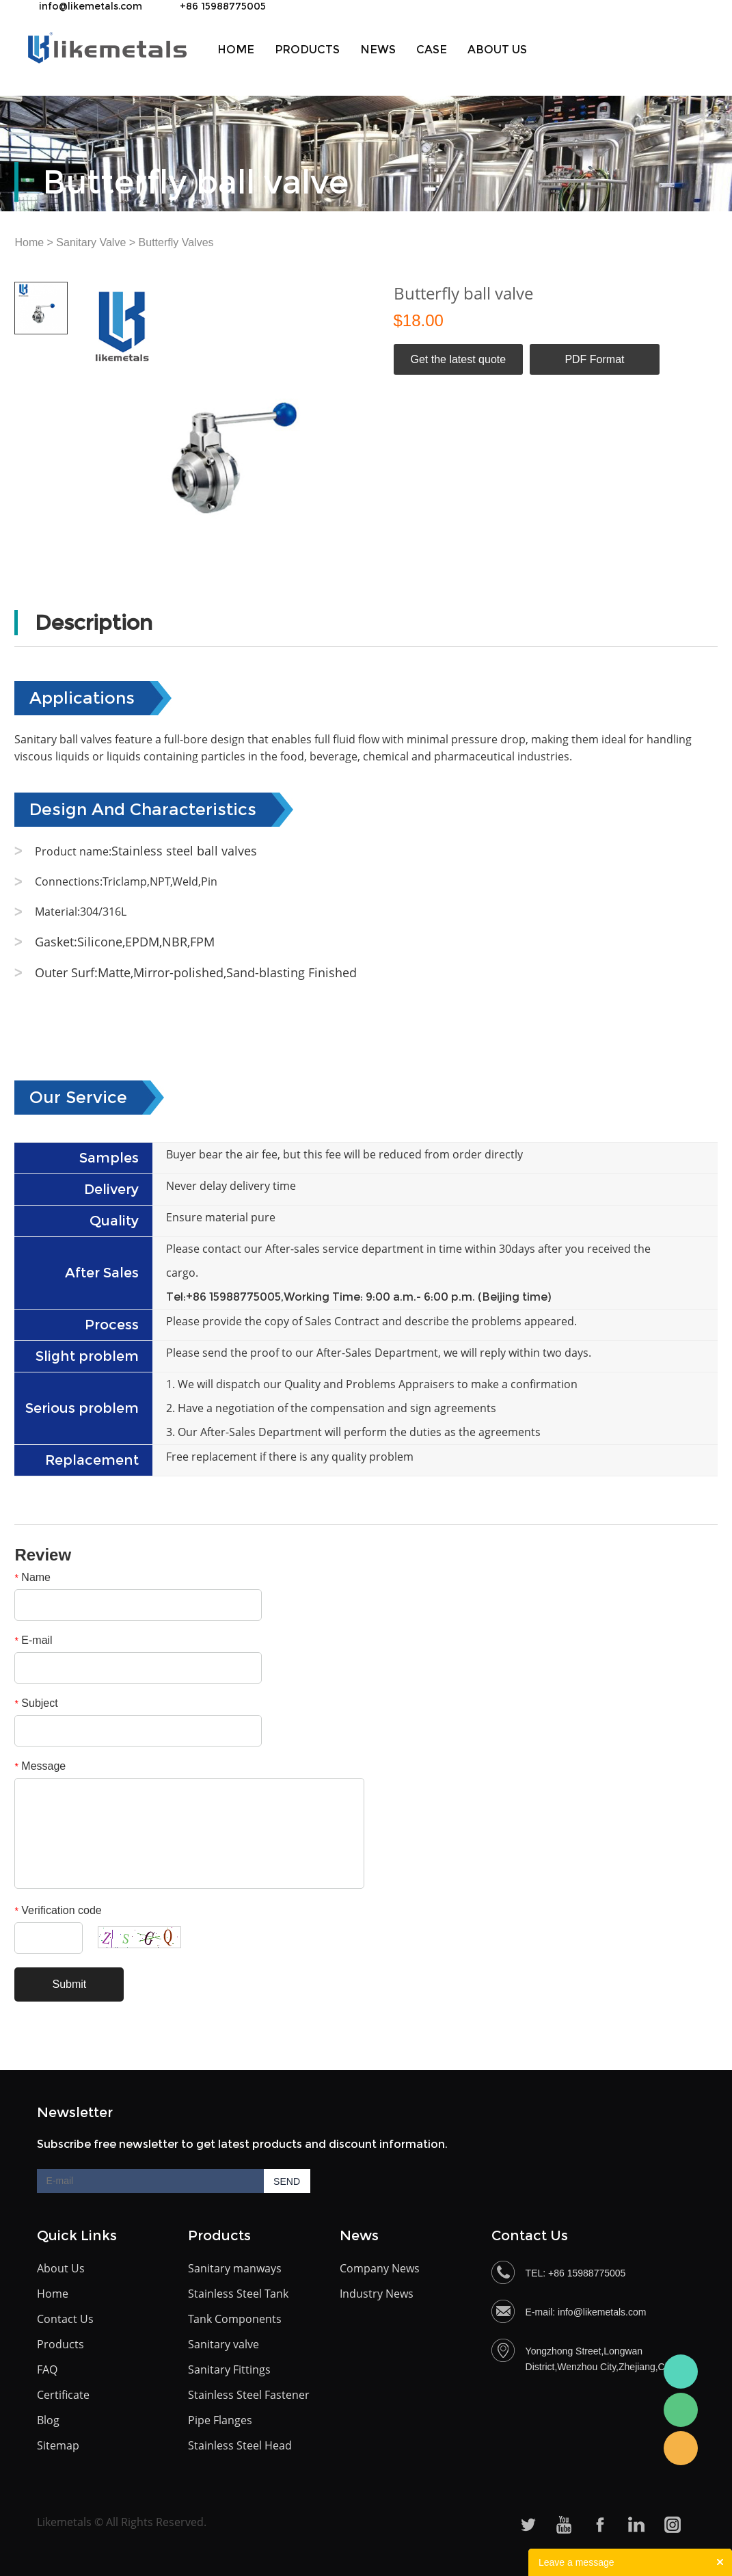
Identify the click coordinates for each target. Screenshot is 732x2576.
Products (307, 49)
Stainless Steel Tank (238, 2293)
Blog (48, 2420)
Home (235, 49)
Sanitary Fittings (229, 2369)
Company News (380, 2268)
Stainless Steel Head (240, 2445)
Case (431, 49)
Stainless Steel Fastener (249, 2394)
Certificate (63, 2394)
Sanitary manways (235, 2268)
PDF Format (594, 359)
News (378, 49)
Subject (35, 1703)
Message (40, 1766)
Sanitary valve (223, 2344)
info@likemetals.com (90, 6)
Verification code (57, 1910)
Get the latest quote (458, 359)
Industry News (377, 2293)
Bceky (681, 2371)
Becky (681, 2448)
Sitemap (58, 2445)
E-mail (33, 1640)
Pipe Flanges (220, 2420)
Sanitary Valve (91, 242)
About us (497, 49)
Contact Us (65, 2318)
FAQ (47, 2369)
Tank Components (235, 2318)
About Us (61, 2268)
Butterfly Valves (176, 242)
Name (32, 1577)
